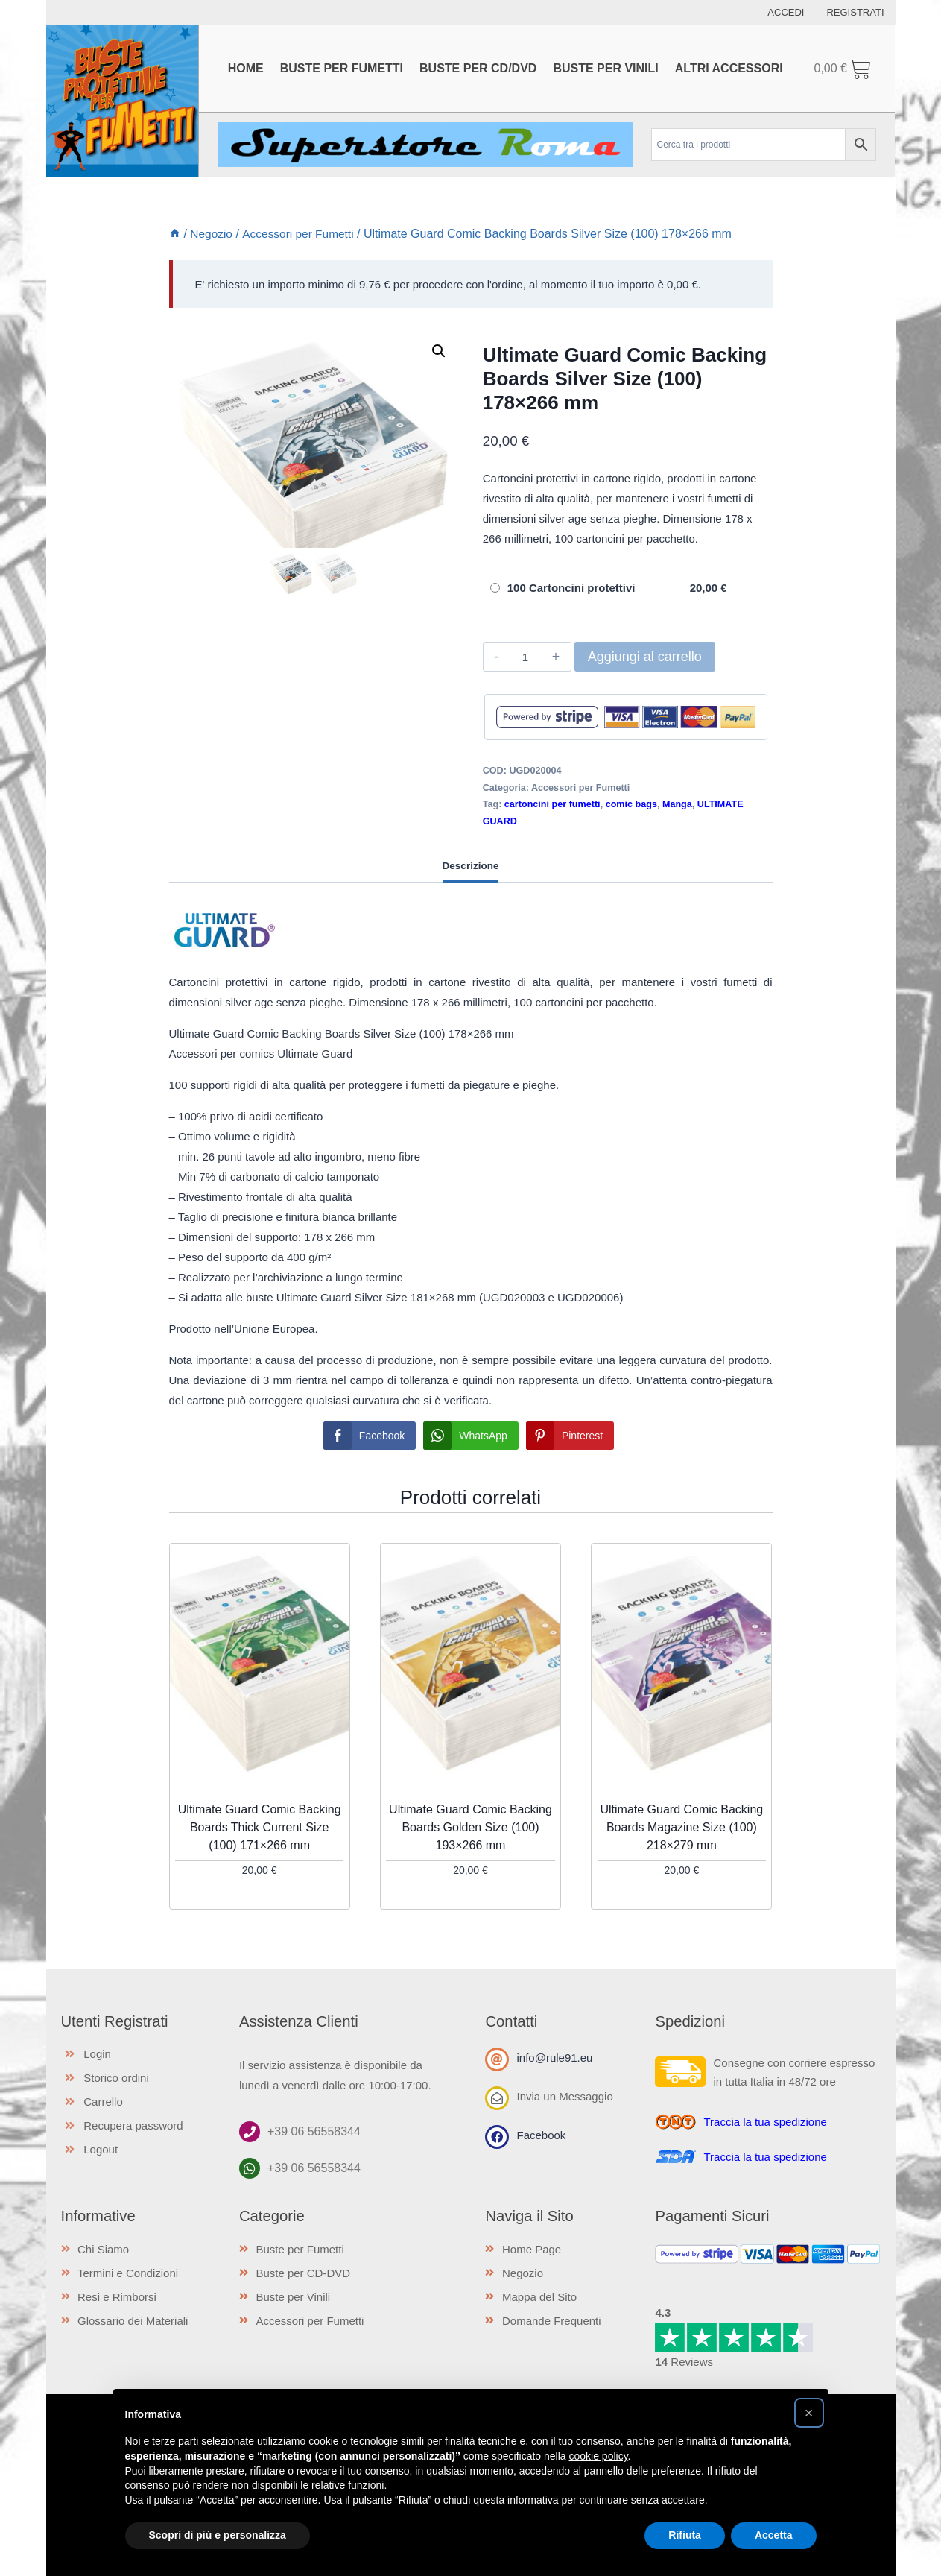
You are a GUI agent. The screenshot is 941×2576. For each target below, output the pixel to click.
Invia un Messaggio (564, 2096)
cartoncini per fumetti (552, 804)
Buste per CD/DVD (477, 68)
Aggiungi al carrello (645, 656)
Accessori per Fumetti (580, 788)
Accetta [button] (774, 2535)
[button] (438, 351)
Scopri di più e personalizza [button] (217, 2535)
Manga (677, 804)
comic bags (631, 804)
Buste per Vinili (605, 68)
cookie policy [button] (597, 2456)
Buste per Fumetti (341, 68)
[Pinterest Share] (570, 1435)
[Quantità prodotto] (526, 657)
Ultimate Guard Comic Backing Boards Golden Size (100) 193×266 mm (470, 1827)
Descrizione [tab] (471, 865)
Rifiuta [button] (684, 2535)
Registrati (855, 12)
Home (246, 68)
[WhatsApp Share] (471, 1435)
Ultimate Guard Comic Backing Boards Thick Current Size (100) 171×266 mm (259, 1827)
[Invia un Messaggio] (497, 2098)
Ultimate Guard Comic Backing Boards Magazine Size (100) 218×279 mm (681, 1827)
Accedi (785, 12)
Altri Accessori (729, 68)
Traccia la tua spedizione (764, 2121)
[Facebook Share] (369, 1435)
